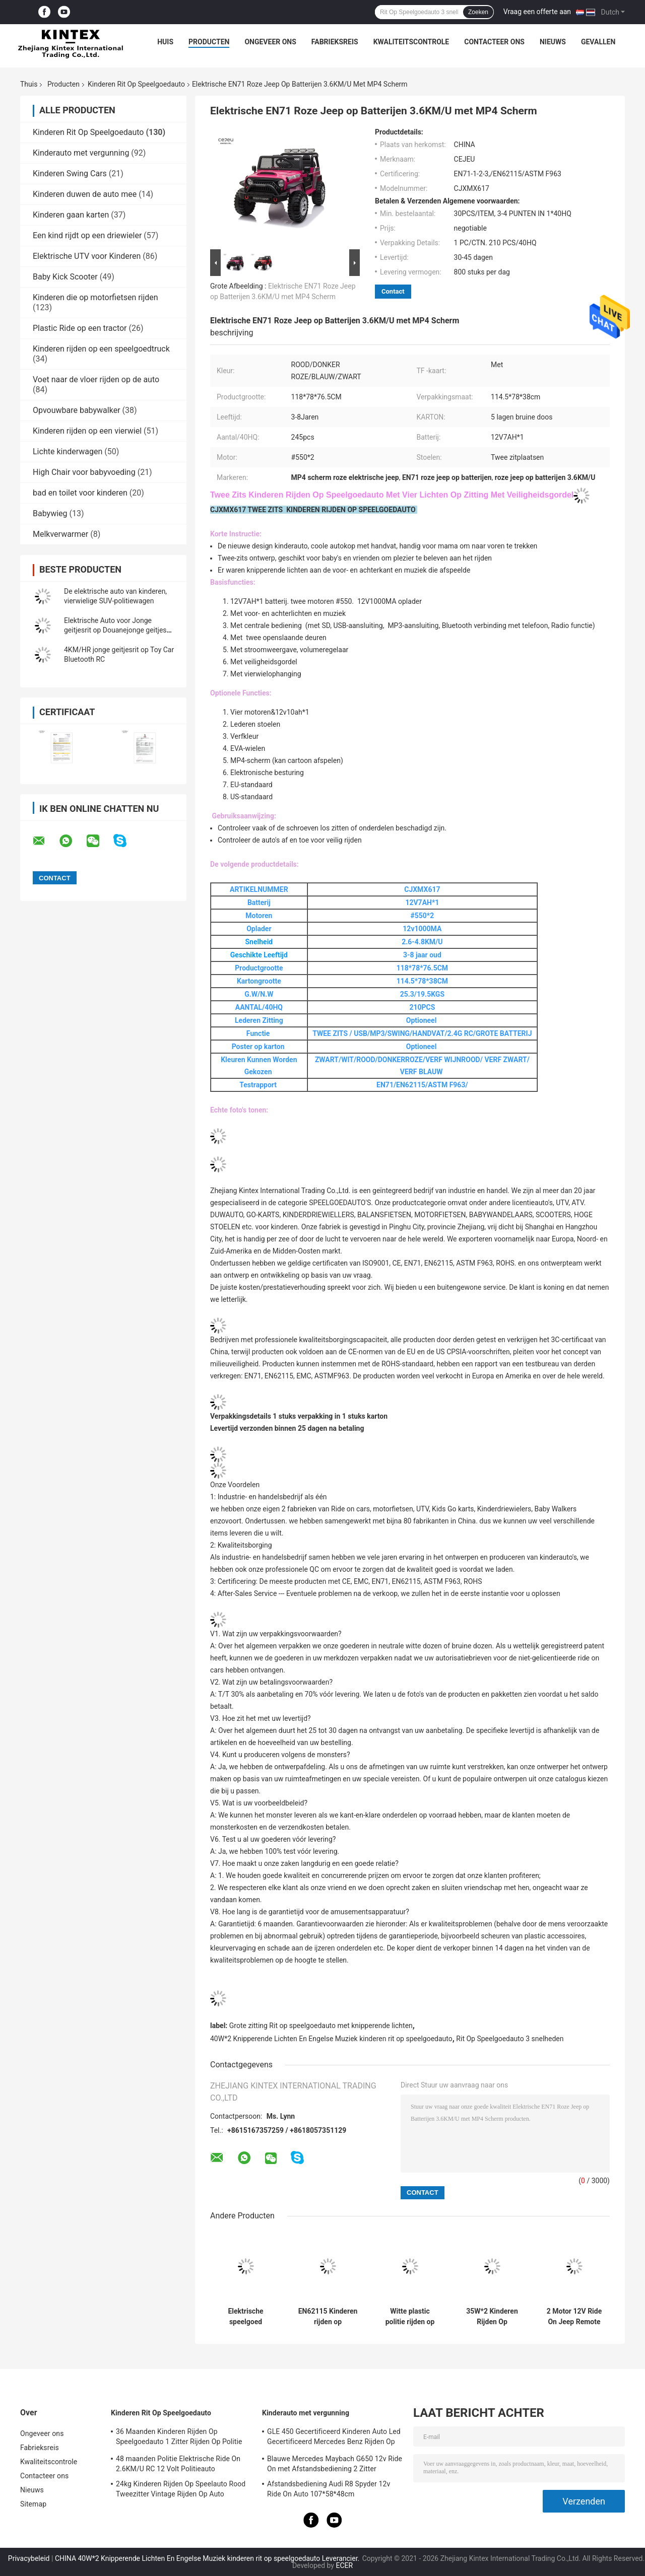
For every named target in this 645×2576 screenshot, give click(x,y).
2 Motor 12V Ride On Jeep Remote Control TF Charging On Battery (574, 2316)
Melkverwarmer (60, 534)
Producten (208, 42)
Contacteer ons (494, 42)
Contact (393, 291)
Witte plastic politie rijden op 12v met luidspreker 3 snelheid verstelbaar (410, 2316)
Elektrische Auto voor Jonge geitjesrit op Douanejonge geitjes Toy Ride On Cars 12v (115, 630)
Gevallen (598, 42)
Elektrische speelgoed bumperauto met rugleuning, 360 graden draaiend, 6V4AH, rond (245, 2316)
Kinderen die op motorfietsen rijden (95, 297)
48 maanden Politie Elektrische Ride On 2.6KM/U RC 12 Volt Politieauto (178, 2464)
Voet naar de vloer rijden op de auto (96, 379)
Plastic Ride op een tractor (80, 328)
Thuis (28, 84)
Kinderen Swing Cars (70, 173)
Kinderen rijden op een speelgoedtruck (101, 349)
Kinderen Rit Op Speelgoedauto (136, 84)
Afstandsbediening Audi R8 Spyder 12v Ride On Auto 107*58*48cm (328, 2489)
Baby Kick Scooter (65, 277)
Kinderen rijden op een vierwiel (87, 431)
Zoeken (478, 12)
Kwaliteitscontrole (411, 42)
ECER (344, 2565)
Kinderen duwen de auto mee (85, 194)
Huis (165, 42)
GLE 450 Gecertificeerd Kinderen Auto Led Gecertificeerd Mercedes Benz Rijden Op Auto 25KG (334, 2438)
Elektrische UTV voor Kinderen (87, 256)
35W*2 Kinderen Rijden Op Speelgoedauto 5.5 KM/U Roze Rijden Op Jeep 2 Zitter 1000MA (492, 2316)
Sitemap (33, 2504)
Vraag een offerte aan (537, 12)
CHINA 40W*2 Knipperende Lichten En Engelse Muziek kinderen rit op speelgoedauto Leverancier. (208, 2558)
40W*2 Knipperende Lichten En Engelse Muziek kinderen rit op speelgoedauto (331, 2039)
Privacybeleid (29, 2558)
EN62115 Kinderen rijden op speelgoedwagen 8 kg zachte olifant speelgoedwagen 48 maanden (328, 2316)
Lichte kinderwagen (67, 451)
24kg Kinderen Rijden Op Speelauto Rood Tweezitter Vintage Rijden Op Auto (180, 2489)
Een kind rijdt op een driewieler (87, 235)
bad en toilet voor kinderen (80, 493)
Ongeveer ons (270, 42)
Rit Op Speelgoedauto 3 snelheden (509, 2039)
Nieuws (553, 42)
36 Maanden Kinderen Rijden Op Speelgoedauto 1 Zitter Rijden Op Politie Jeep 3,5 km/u (179, 2438)
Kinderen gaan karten (71, 215)
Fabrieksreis (334, 42)
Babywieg (50, 513)
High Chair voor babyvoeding (84, 472)
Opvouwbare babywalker (76, 410)
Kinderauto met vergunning (81, 153)
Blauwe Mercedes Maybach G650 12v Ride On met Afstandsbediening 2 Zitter (334, 2464)
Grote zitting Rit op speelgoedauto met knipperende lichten (321, 2026)
